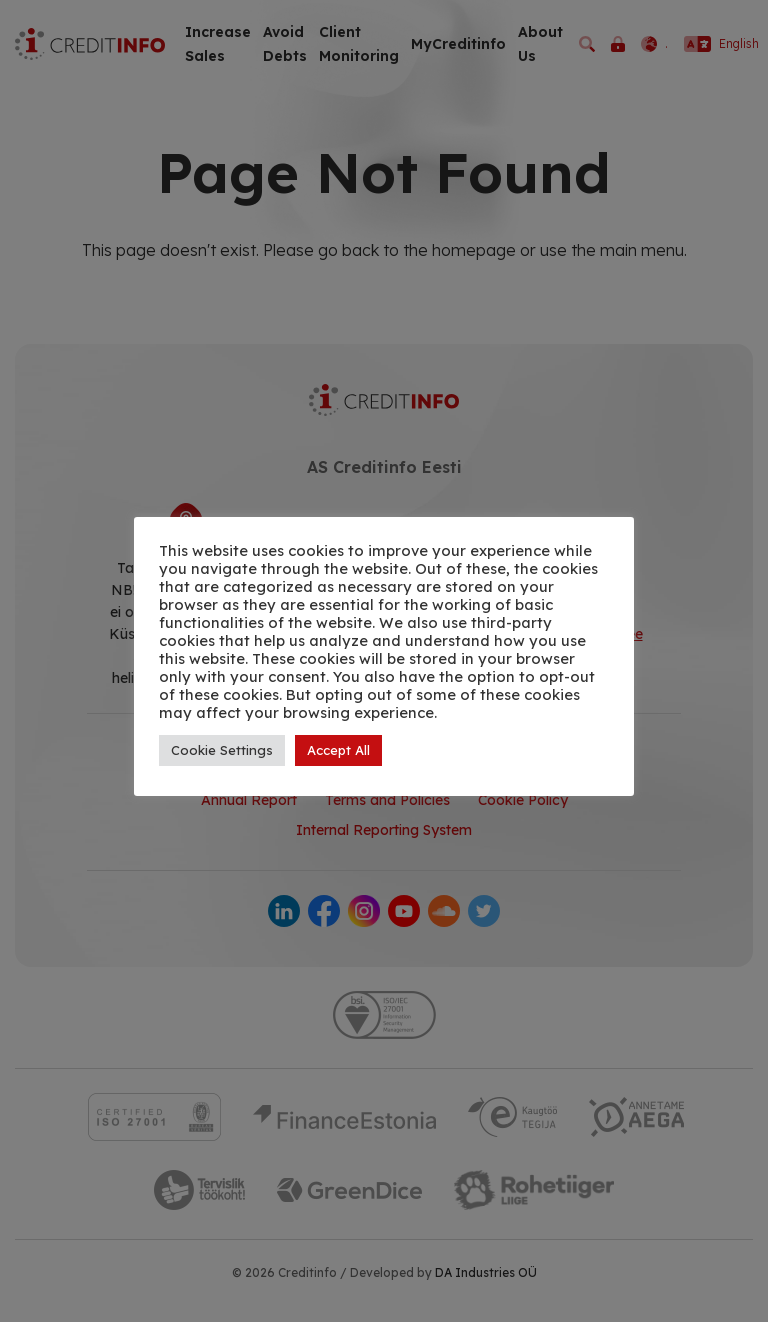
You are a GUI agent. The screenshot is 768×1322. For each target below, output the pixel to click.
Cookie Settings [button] (222, 750)
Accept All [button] (338, 750)
